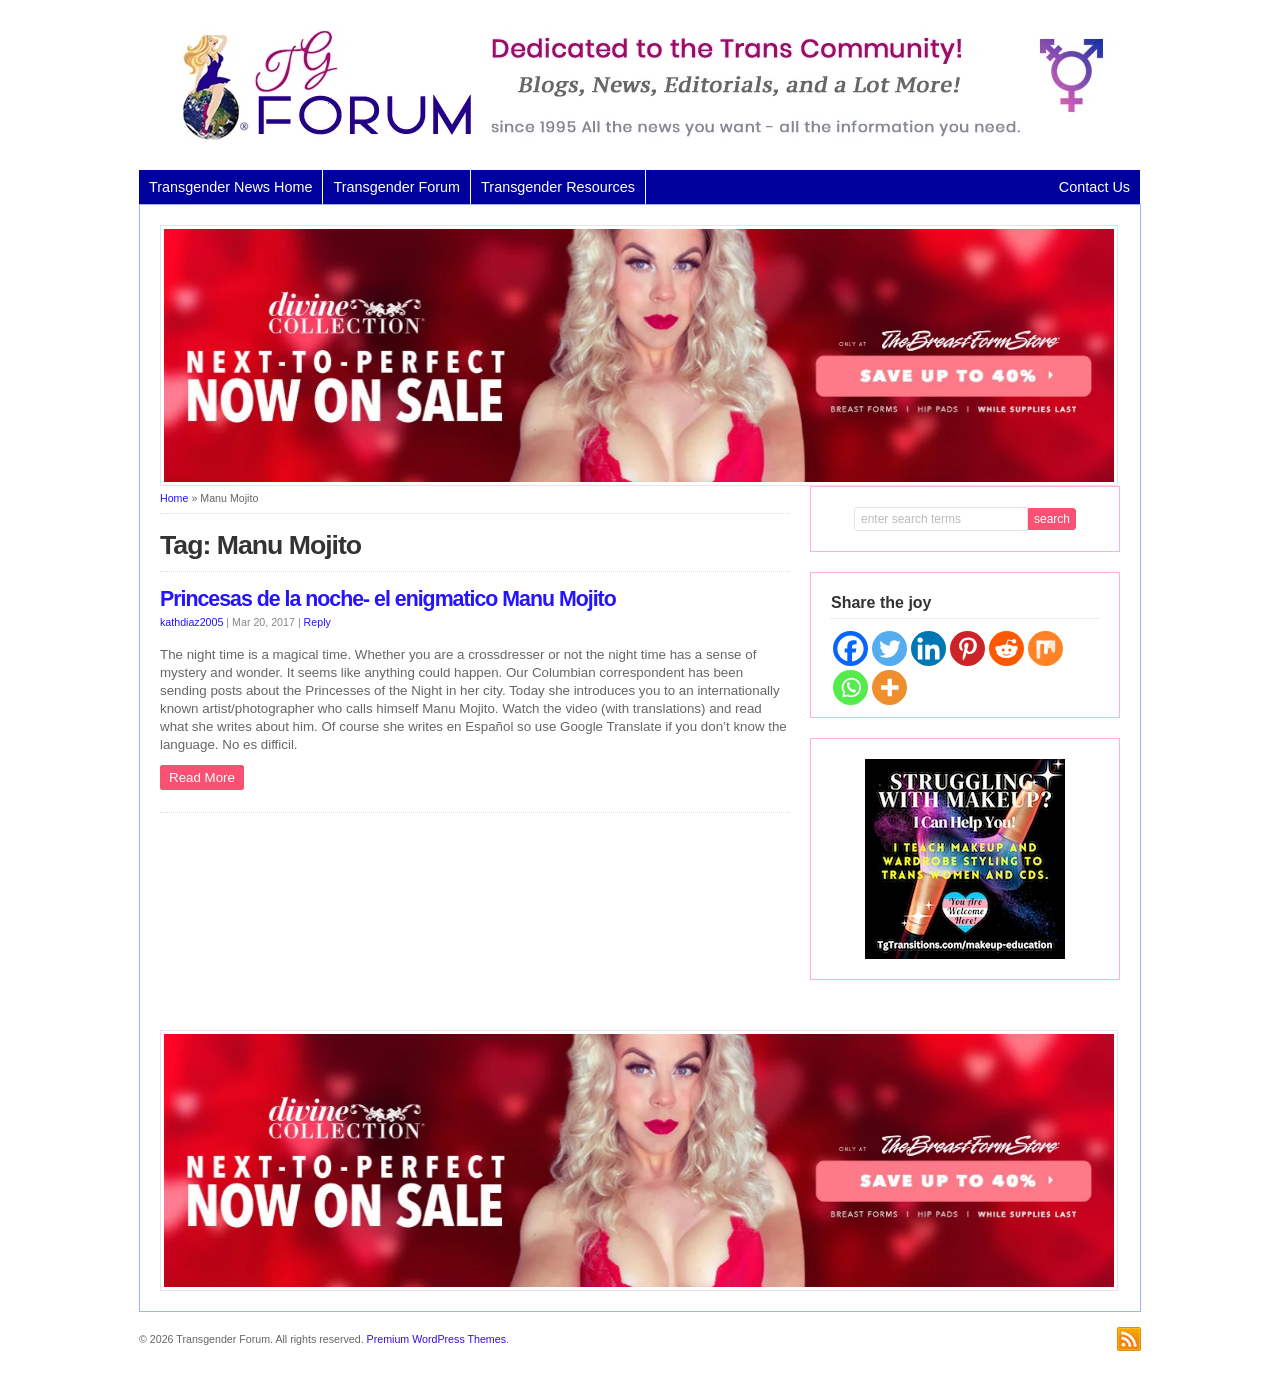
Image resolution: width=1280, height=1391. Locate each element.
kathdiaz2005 (191, 622)
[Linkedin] (928, 648)
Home (174, 498)
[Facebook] (850, 648)
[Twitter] (889, 648)
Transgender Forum (396, 187)
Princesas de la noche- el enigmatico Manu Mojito (388, 599)
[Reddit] (1006, 648)
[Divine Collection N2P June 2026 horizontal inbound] (639, 482)
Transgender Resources (558, 187)
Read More (202, 777)
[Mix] (1045, 648)
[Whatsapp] (850, 687)
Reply (317, 622)
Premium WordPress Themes (436, 1339)
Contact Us (1094, 187)
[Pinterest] (967, 648)
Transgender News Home (230, 187)
